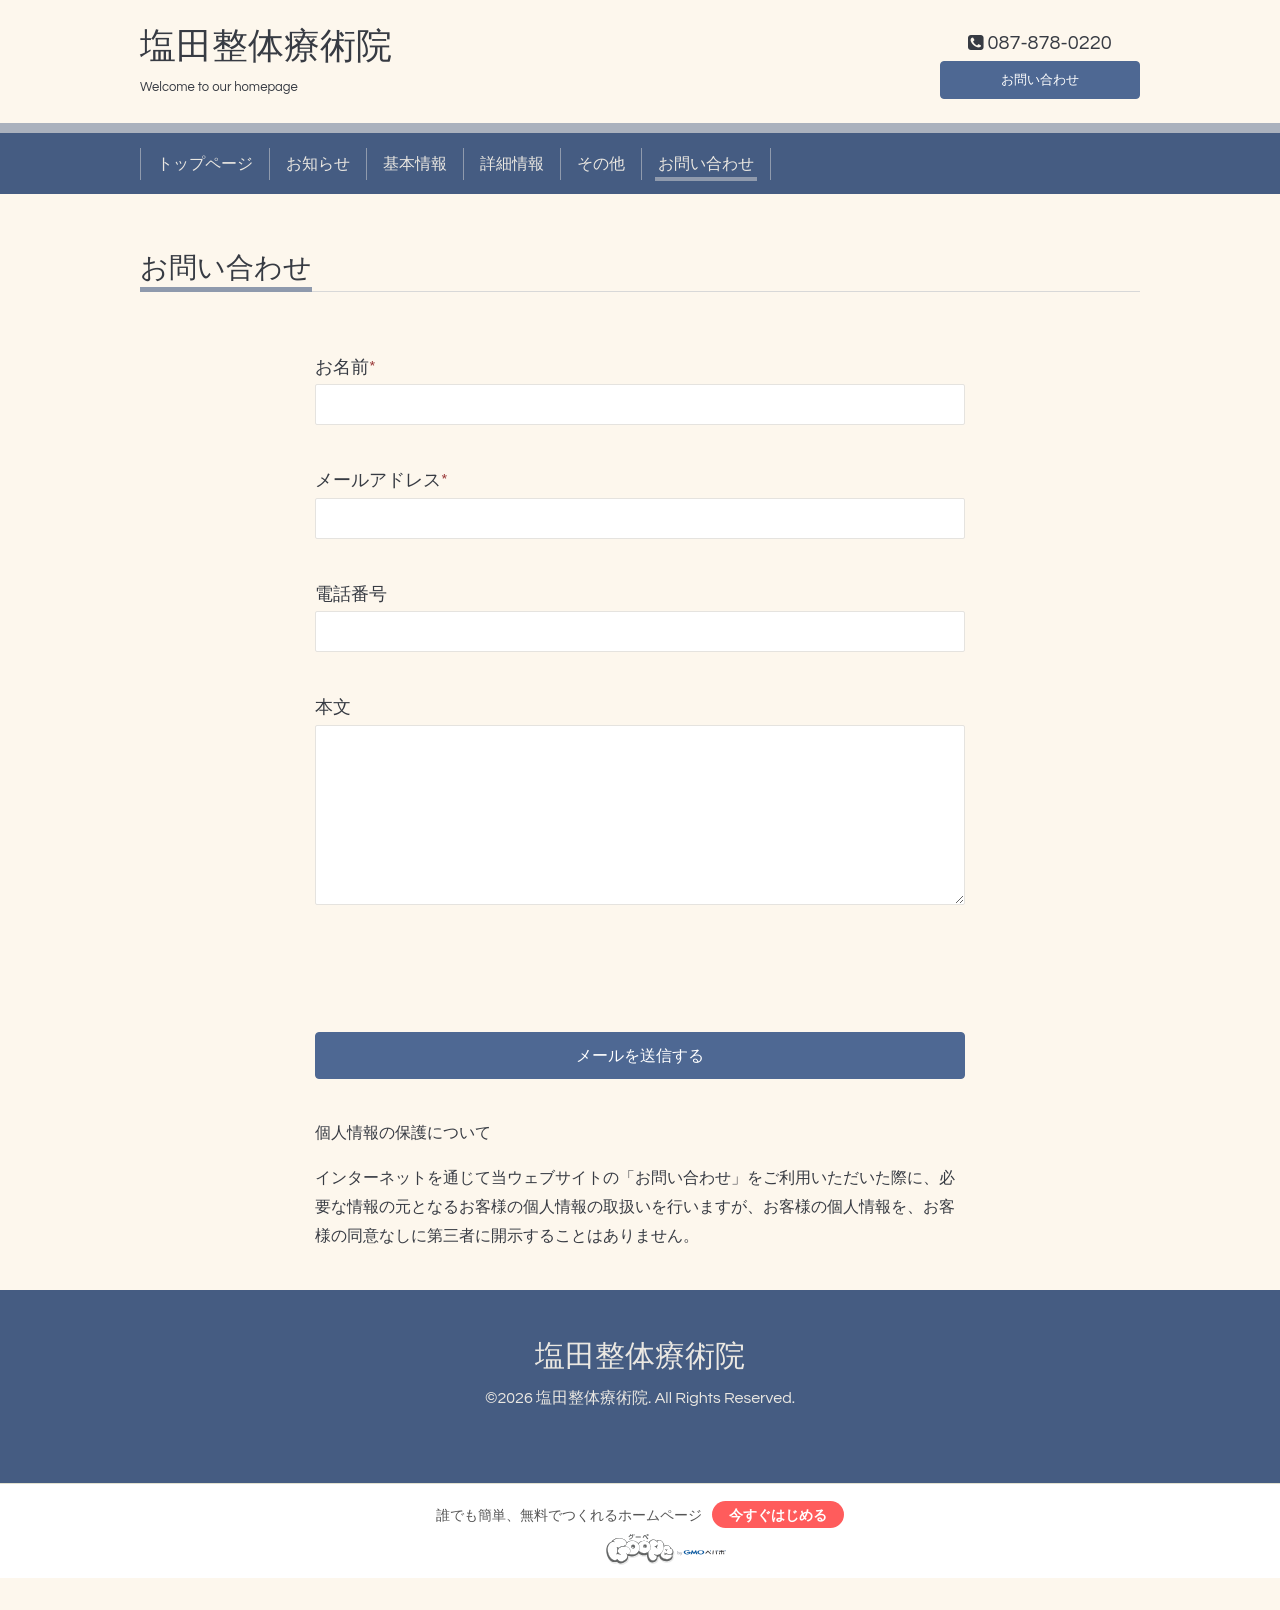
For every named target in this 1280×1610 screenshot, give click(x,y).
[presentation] (467, 958)
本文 (333, 712)
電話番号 (351, 598)
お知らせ (318, 168)
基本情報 (415, 168)
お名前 (345, 372)
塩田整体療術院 (266, 51)
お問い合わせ (1040, 80)
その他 (601, 168)
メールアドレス (381, 485)
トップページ (205, 168)
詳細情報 (512, 168)
